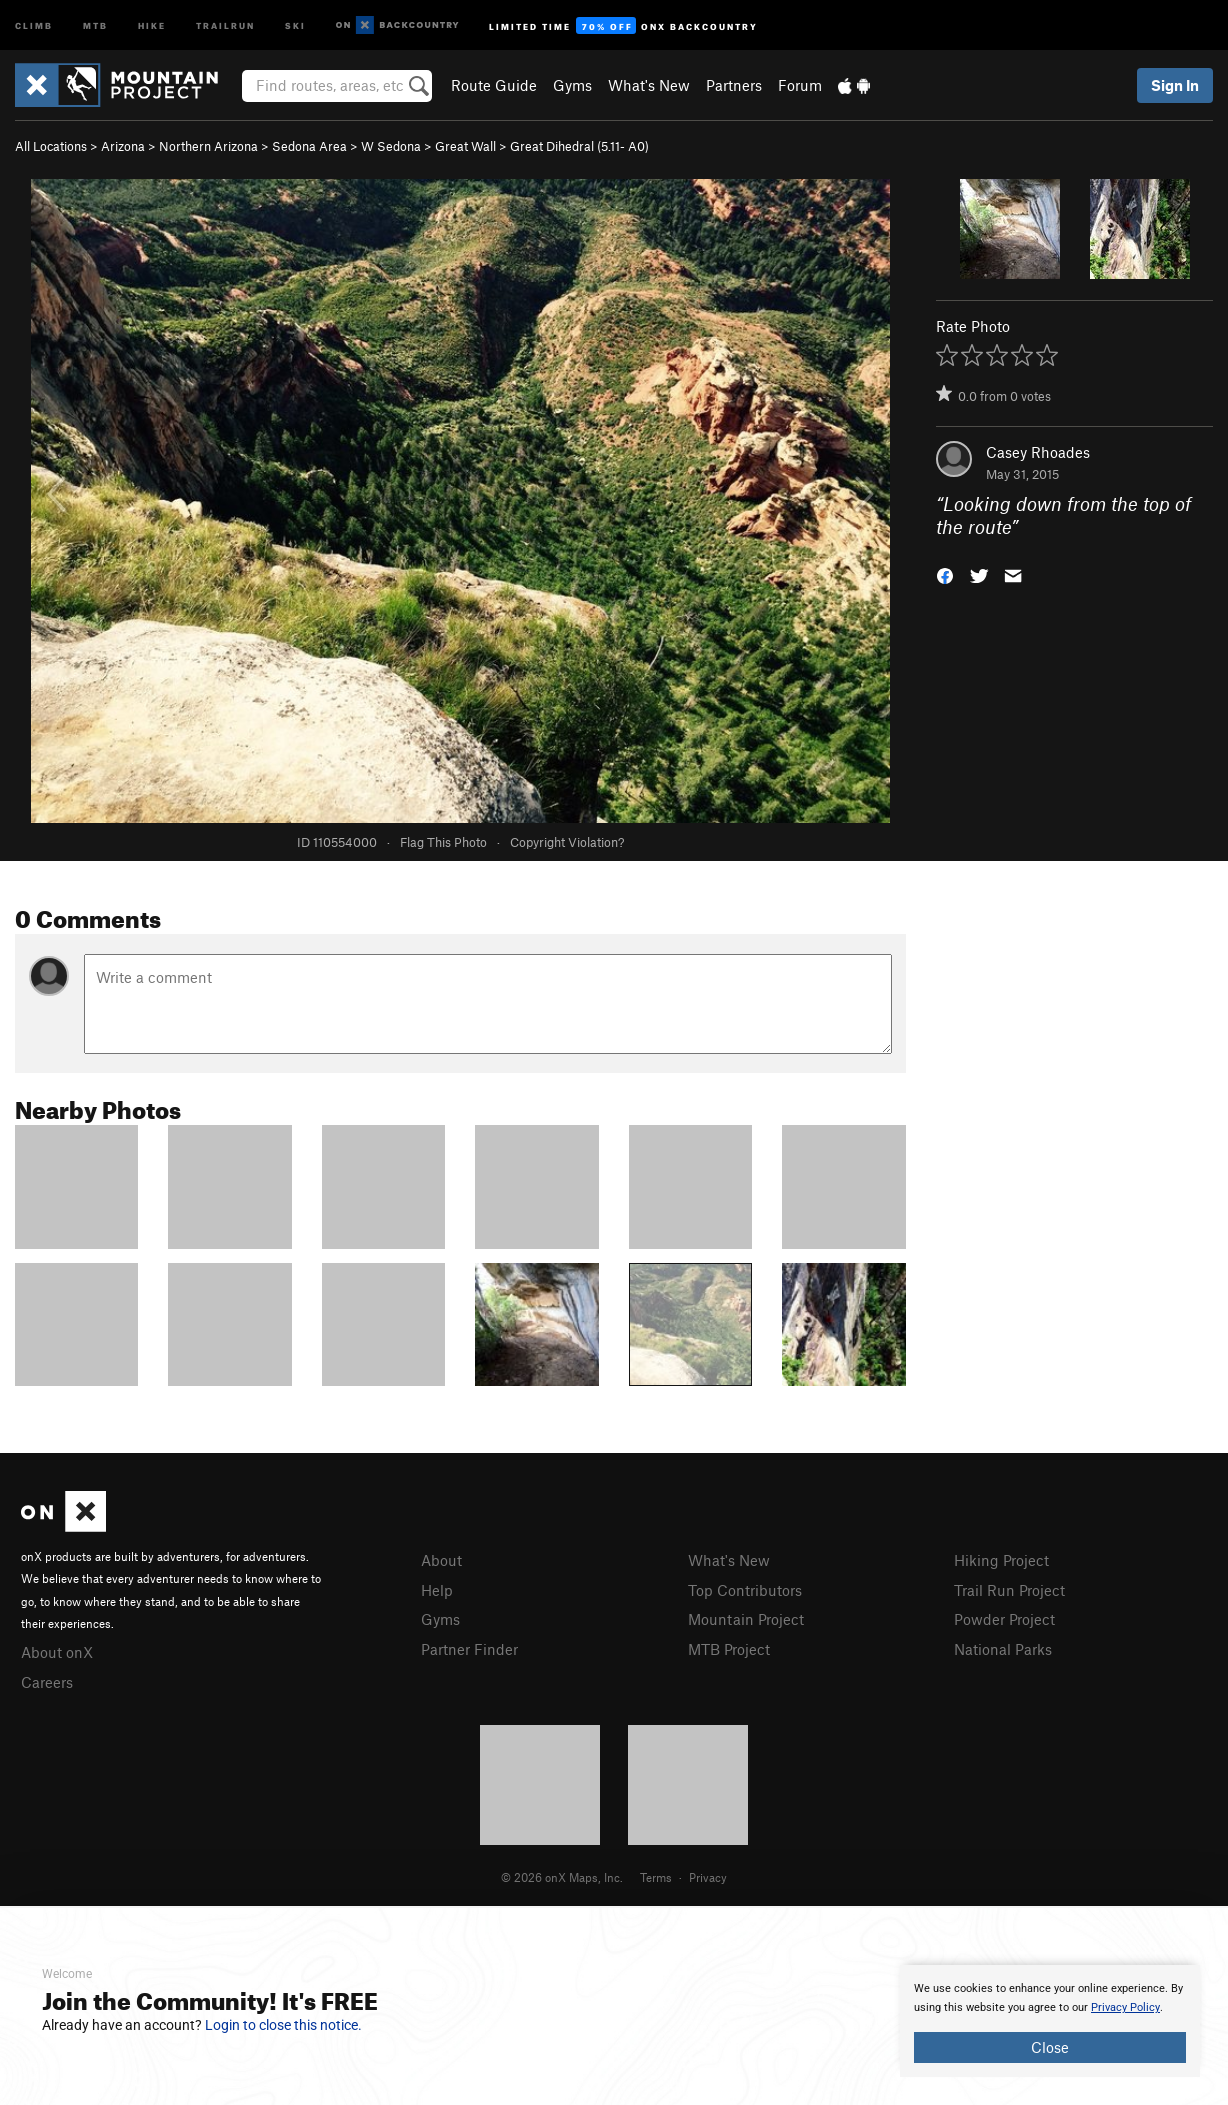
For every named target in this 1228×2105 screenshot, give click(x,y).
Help (437, 1590)
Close (1050, 2047)
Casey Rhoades (1038, 452)
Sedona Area (309, 146)
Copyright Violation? (567, 842)
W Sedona (391, 146)
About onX (57, 1652)
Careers (47, 1682)
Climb (34, 24)
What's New (649, 85)
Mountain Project (746, 1619)
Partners (734, 85)
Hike (152, 24)
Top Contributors (745, 1590)
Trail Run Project (1009, 1590)
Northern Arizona (208, 146)
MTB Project (729, 1649)
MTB (95, 24)
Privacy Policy (1125, 2007)
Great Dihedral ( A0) (579, 146)
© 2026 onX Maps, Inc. (562, 1877)
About (441, 1560)
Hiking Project (1001, 1560)
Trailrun (225, 24)
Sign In (1175, 85)
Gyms (572, 85)
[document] (1050, 2021)
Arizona (123, 146)
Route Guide (494, 85)
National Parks (1003, 1649)
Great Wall (465, 146)
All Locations (51, 146)
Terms (656, 1877)
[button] (945, 573)
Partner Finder (469, 1649)
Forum (800, 85)
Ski (295, 24)
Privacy (708, 1877)
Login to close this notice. (283, 2025)
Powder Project (1004, 1619)
